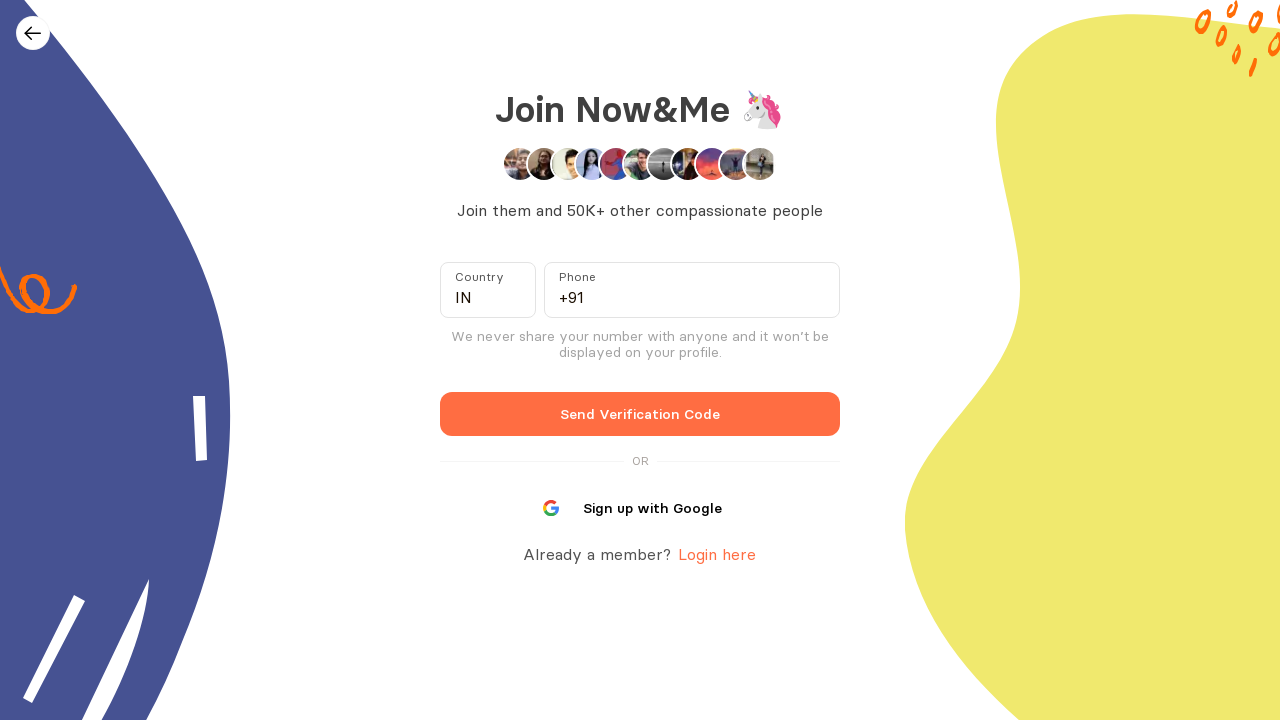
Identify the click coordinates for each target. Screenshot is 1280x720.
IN (464, 297)
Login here (715, 554)
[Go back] (33, 33)
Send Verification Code (640, 413)
